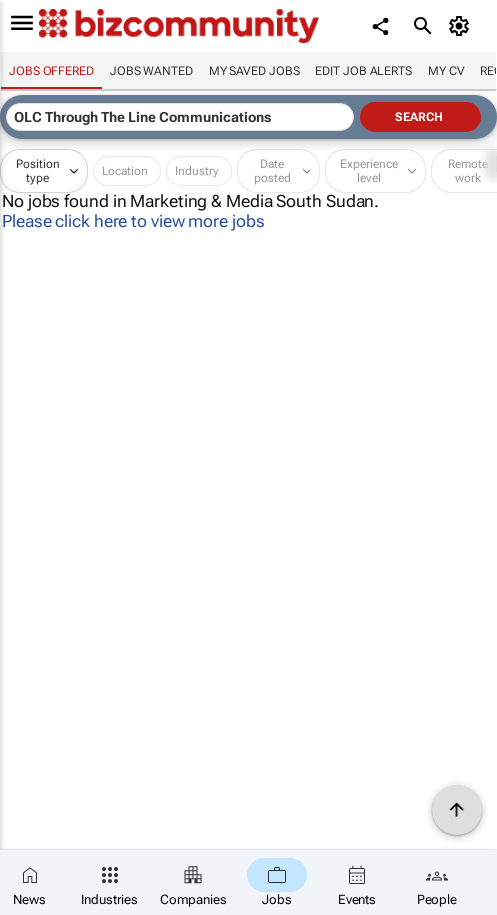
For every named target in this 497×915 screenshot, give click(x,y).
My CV (446, 71)
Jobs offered (51, 71)
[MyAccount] (462, 26)
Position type (38, 171)
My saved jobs (254, 71)
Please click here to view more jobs (133, 221)
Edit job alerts (363, 71)
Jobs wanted (151, 71)
